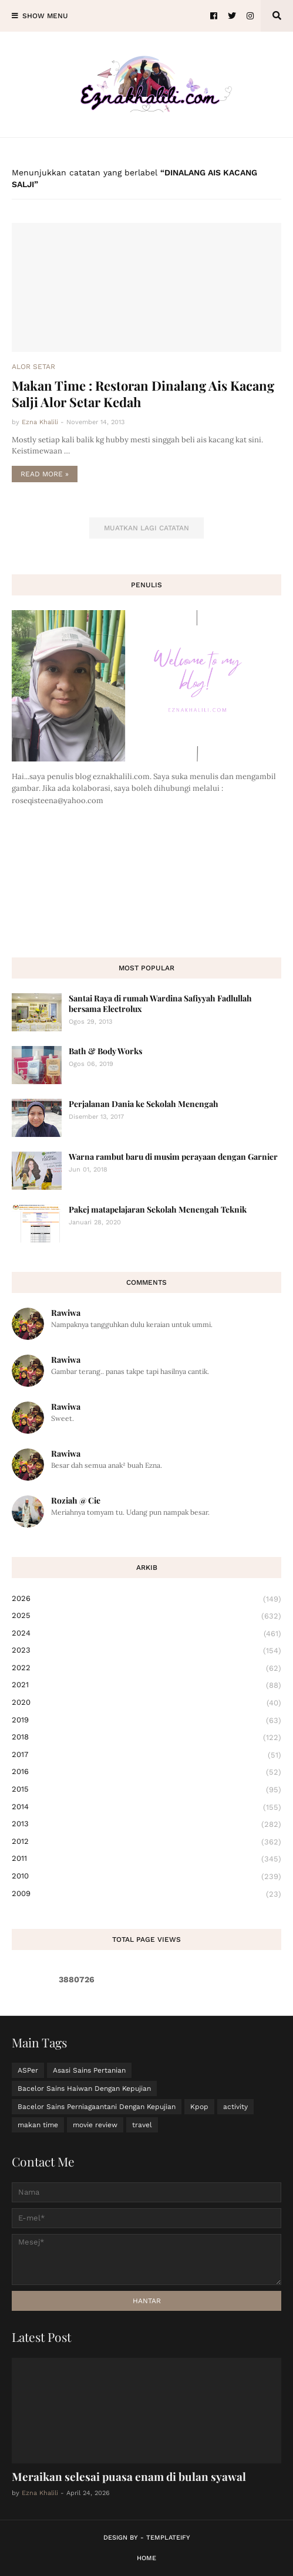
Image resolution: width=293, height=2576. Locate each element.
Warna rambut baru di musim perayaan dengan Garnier (173, 1156)
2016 (146, 1772)
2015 (146, 1790)
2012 (146, 1842)
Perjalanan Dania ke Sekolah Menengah (143, 1103)
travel (142, 2125)
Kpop (199, 2107)
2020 (146, 1703)
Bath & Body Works (105, 1051)
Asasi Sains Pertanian (89, 2070)
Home (146, 2558)
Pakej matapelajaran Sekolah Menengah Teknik (158, 1209)
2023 (146, 1651)
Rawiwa (65, 1312)
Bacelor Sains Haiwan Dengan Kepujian (84, 2088)
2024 (146, 1634)
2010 (146, 1877)
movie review (95, 2125)
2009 (146, 1894)
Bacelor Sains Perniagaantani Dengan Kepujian (97, 2107)
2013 (146, 1824)
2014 (146, 1807)
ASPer (28, 2070)
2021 (146, 1685)
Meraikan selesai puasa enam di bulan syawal (129, 2476)
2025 (146, 1616)
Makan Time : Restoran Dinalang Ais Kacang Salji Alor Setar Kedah (143, 394)
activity (235, 2107)
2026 (146, 1599)
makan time (38, 2125)
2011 (146, 1859)
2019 (146, 1721)
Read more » (45, 474)
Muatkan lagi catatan (146, 528)
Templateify (168, 2537)
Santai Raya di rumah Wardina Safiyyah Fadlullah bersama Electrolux (160, 1003)
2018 (146, 1738)
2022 (146, 1668)
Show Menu (45, 16)
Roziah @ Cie (75, 1500)
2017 (146, 1755)
